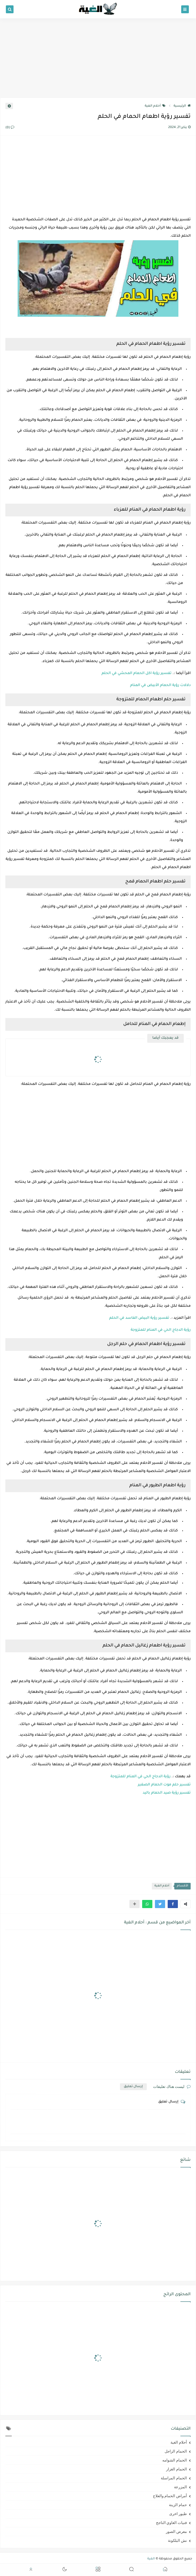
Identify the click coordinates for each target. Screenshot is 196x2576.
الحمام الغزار (176, 2469)
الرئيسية (182, 106)
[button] (173, 1904)
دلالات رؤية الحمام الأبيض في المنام (160, 685)
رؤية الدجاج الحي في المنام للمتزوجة (161, 1330)
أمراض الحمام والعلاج (170, 2496)
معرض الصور (176, 2532)
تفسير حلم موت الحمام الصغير (164, 1785)
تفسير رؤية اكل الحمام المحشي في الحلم (137, 673)
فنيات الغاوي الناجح (171, 2523)
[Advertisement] (98, 58)
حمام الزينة (178, 2505)
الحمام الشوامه (174, 2460)
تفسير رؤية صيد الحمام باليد (167, 1793)
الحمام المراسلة (174, 2478)
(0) (9, 128)
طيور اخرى (178, 2514)
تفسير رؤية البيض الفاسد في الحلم (139, 1318)
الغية (151, 2559)
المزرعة (180, 2487)
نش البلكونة (177, 2541)
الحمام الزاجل (176, 2451)
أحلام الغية (155, 106)
